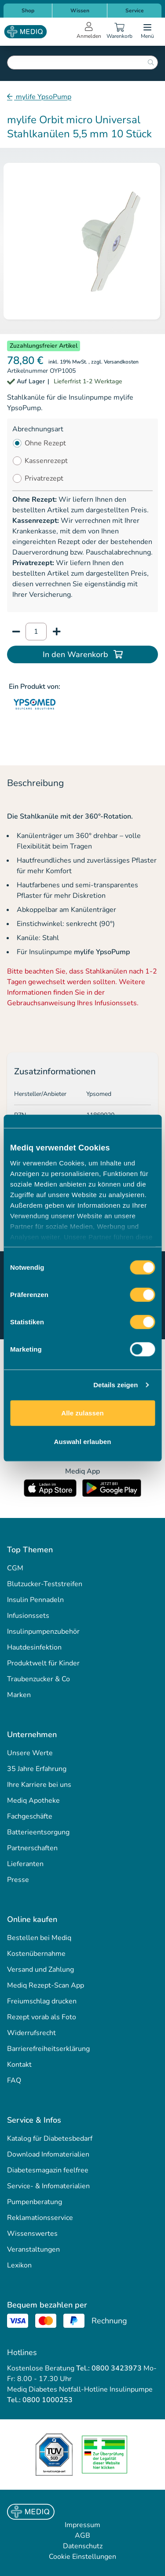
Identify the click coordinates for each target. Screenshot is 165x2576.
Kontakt (19, 2064)
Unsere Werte (30, 1753)
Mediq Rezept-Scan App (45, 1985)
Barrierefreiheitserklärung (48, 2049)
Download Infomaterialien (48, 2154)
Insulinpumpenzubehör (43, 1631)
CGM (15, 1568)
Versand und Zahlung (40, 1969)
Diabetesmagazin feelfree (47, 2170)
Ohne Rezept (45, 443)
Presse (18, 1880)
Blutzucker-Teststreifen (44, 1584)
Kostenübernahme (36, 1954)
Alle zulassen (82, 1412)
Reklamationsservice (40, 2218)
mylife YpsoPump (42, 97)
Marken (19, 1695)
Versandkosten (121, 361)
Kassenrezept (46, 461)
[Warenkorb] (119, 31)
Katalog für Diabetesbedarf (49, 2138)
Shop (28, 10)
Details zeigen (115, 1385)
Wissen (79, 10)
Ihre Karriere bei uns (39, 1785)
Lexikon (19, 2265)
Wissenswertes (32, 2233)
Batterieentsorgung (38, 1832)
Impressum (82, 2525)
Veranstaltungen (33, 2249)
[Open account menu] (89, 31)
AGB (82, 2535)
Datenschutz (83, 2546)
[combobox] (82, 62)
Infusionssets (28, 1616)
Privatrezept (44, 478)
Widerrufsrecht (31, 2033)
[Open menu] (147, 31)
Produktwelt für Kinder (43, 1663)
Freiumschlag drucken (42, 2001)
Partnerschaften (32, 1848)
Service (134, 10)
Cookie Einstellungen (82, 2556)
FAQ (14, 2080)
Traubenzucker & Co (38, 1679)
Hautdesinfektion (34, 1647)
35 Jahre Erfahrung (36, 1769)
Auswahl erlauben (82, 1441)
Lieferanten (25, 1864)
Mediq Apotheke (33, 1800)
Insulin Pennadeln (35, 1600)
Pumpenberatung (34, 2202)
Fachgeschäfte (29, 1816)
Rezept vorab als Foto (41, 2017)
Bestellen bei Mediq (39, 1938)
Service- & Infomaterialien (48, 2186)
